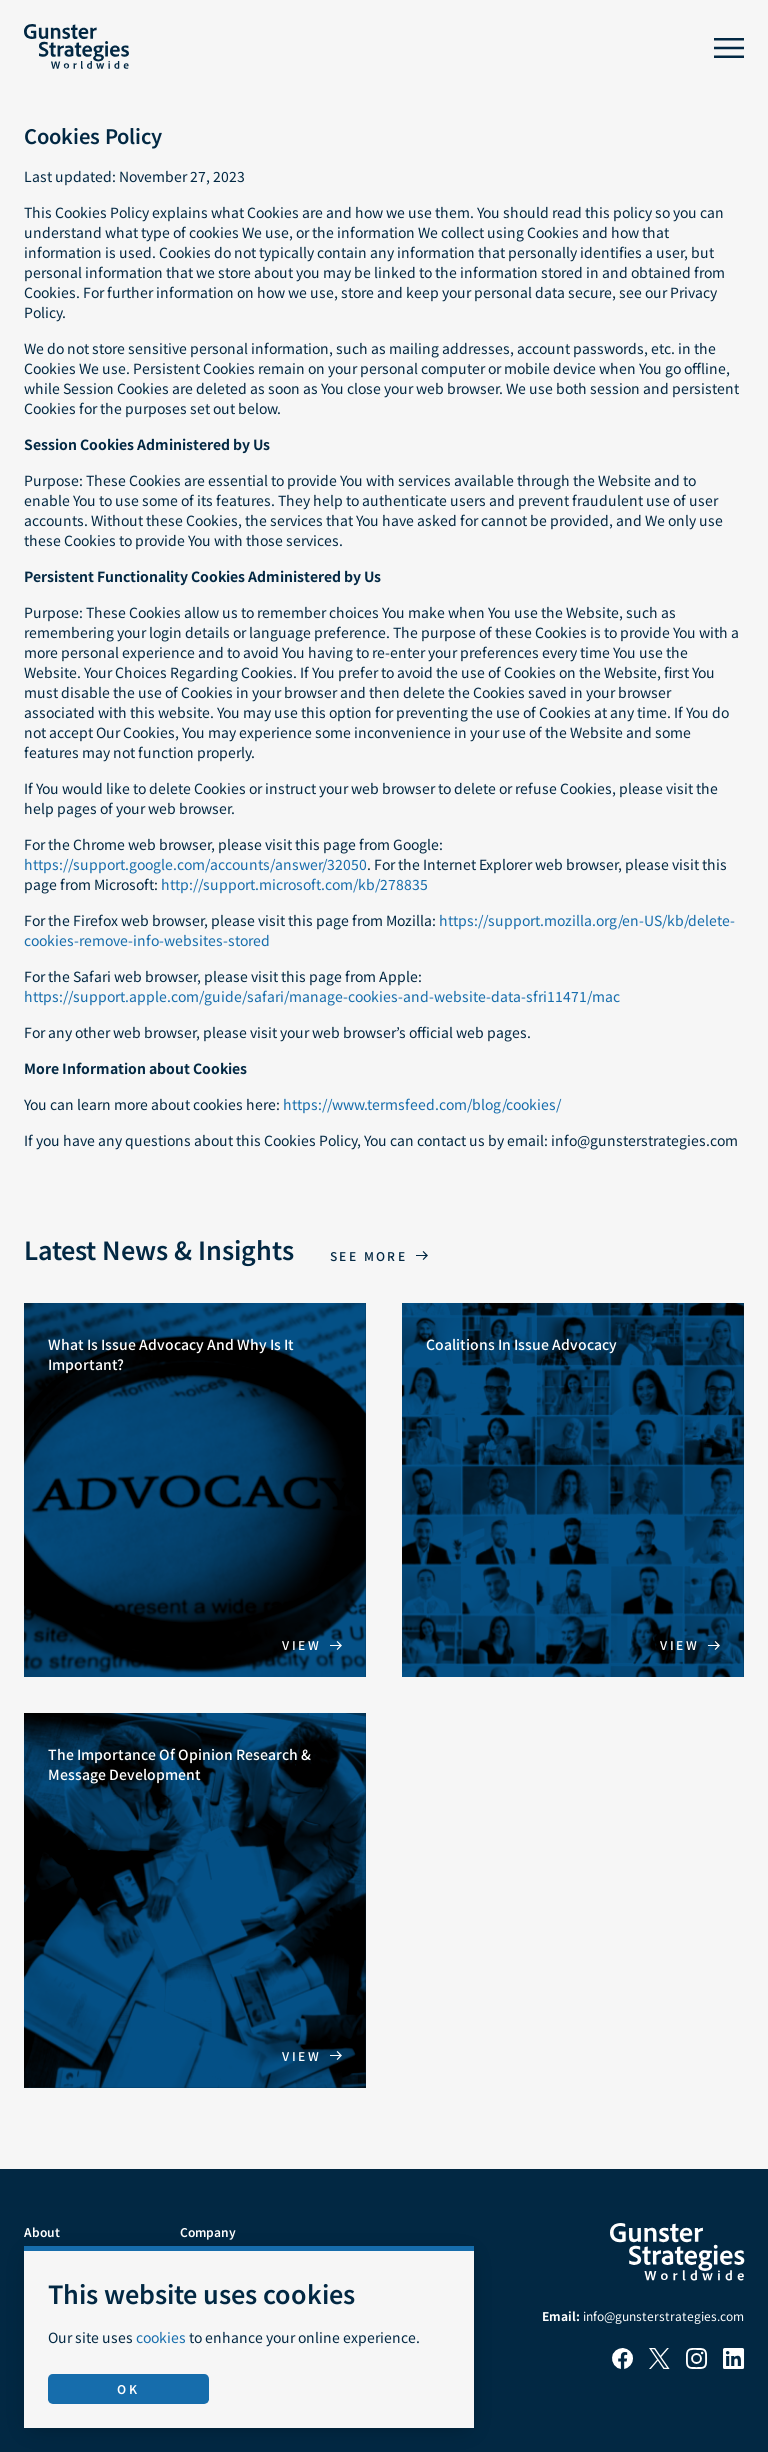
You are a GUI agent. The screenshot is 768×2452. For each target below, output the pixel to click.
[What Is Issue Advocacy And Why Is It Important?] (195, 1490)
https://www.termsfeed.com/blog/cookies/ (422, 1104)
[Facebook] (622, 2363)
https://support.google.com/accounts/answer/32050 (195, 864)
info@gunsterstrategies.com (663, 2315)
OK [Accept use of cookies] (128, 2388)
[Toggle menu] (729, 48)
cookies (161, 2337)
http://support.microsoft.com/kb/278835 (294, 884)
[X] (659, 2363)
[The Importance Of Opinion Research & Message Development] (195, 1900)
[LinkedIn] (733, 2363)
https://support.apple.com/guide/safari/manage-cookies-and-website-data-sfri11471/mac (322, 996)
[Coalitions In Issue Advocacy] (573, 1490)
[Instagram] (696, 2363)
